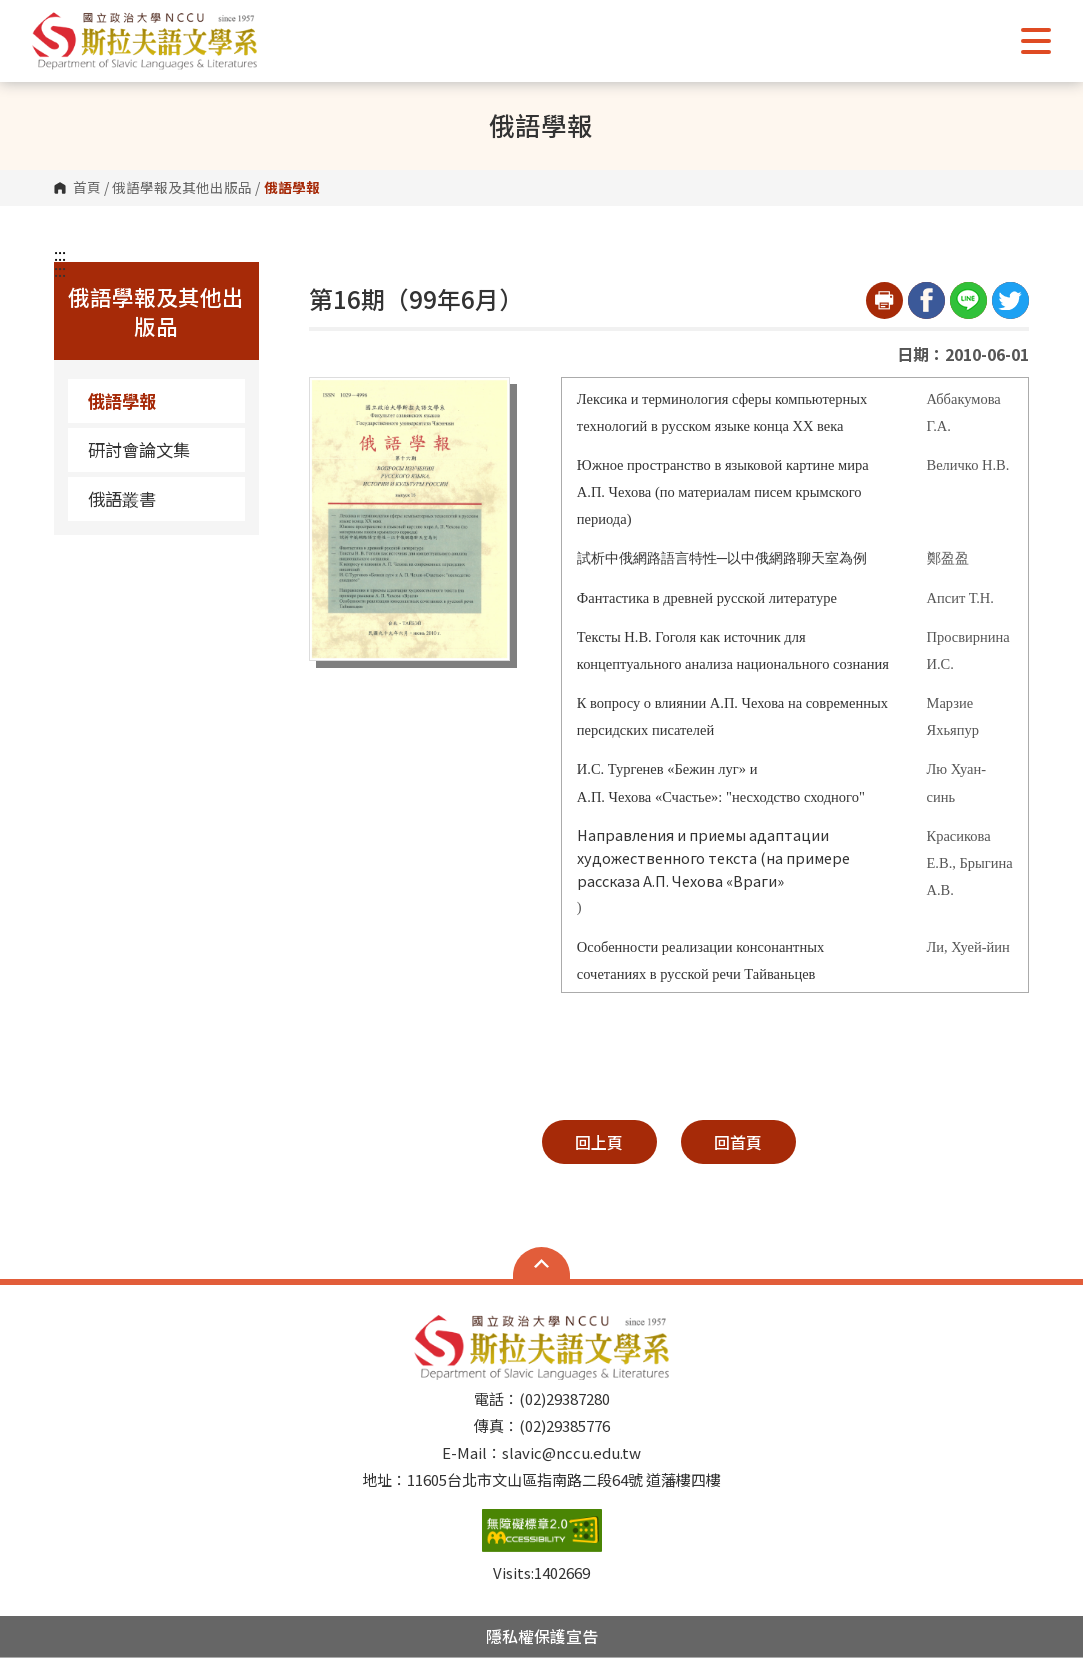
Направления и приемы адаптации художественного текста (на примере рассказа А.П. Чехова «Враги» (713, 857)
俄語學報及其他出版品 (182, 188)
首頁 (87, 188)
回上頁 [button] (599, 1142)
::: (60, 254)
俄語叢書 (122, 498)
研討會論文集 (139, 449)
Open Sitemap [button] (541, 1263)
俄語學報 (122, 400)
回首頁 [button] (738, 1142)
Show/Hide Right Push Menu (1036, 41)
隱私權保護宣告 (542, 1636)
